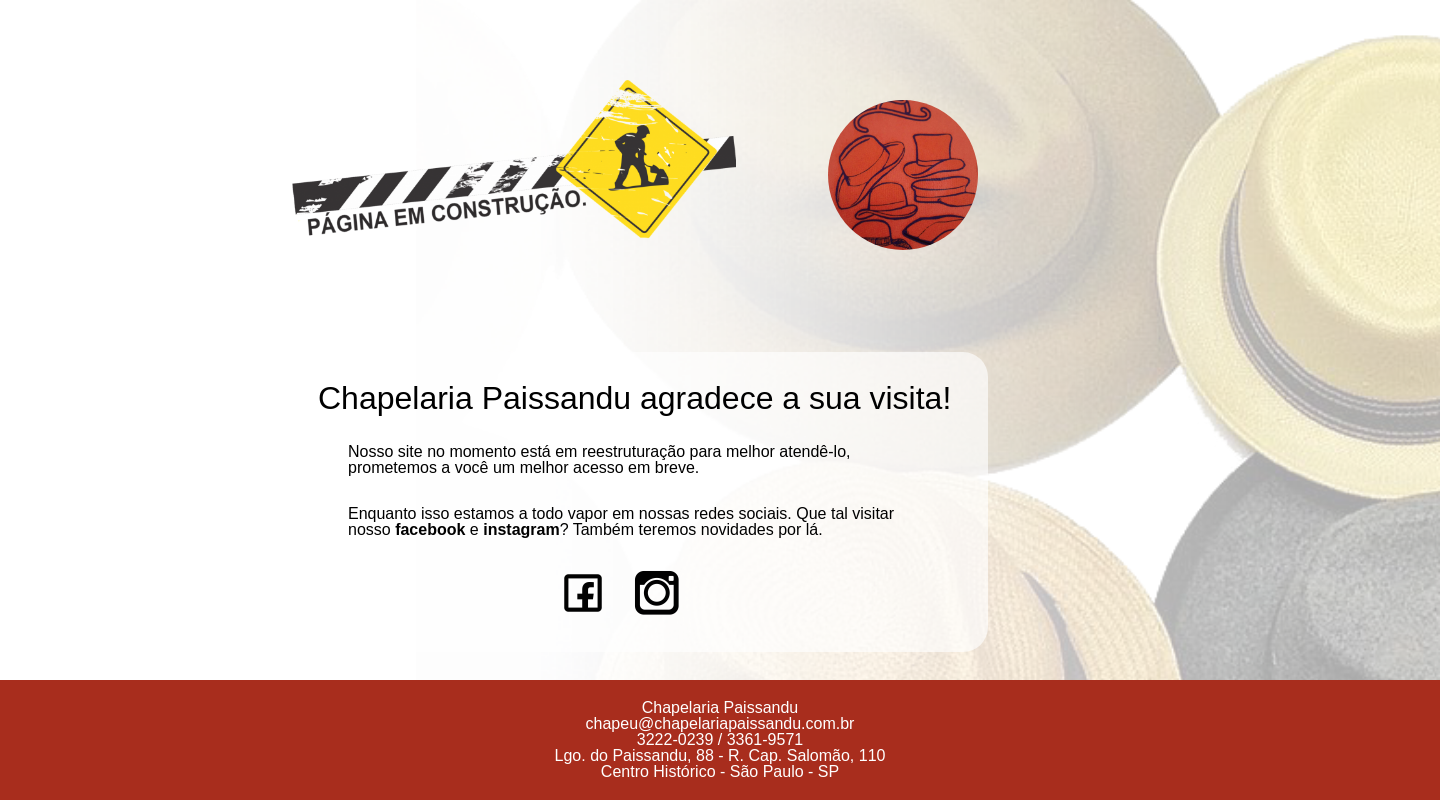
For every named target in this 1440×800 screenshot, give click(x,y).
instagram (521, 529)
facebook (430, 529)
